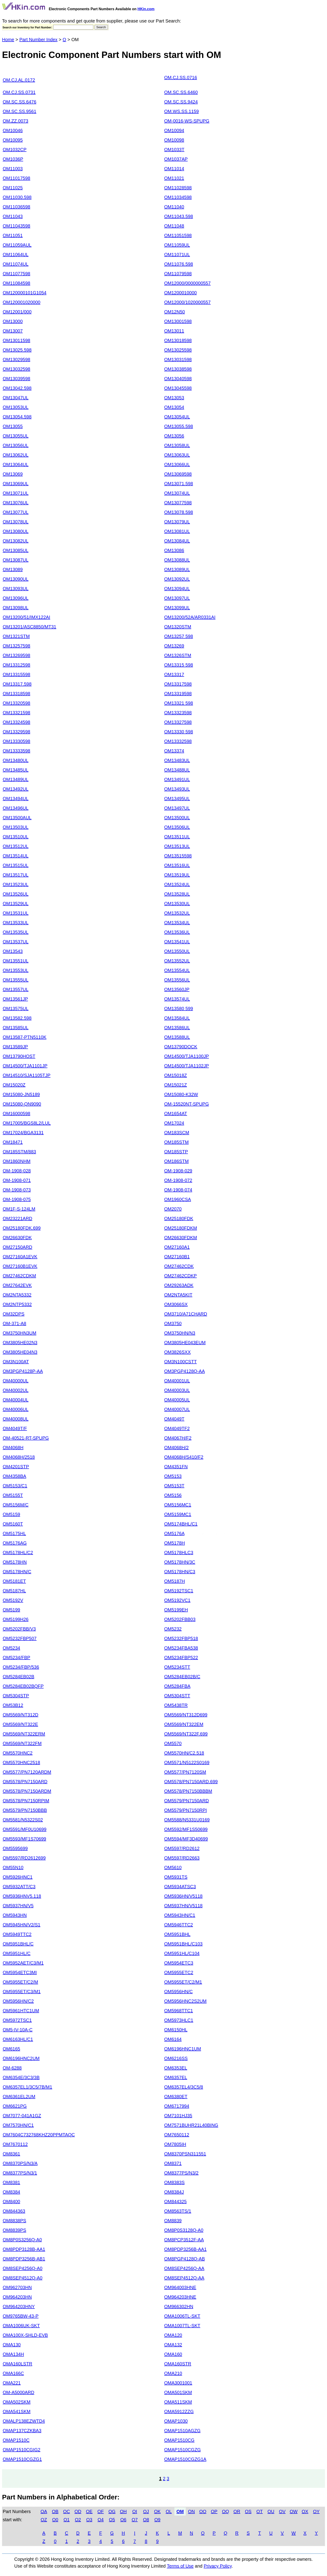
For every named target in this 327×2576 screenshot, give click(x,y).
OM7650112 (176, 2134)
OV (282, 2511)
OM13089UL (177, 569)
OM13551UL (15, 960)
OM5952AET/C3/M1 (23, 1962)
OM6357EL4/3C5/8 (183, 2086)
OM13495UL (177, 798)
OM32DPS (14, 1313)
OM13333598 (16, 750)
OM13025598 (178, 349)
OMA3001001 (178, 2382)
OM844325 (175, 2201)
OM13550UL (177, 951)
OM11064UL (15, 254)
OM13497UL (177, 808)
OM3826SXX (177, 1352)
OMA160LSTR (17, 2363)
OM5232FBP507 (20, 1638)
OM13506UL (177, 827)
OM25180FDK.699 (22, 1228)
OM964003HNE (180, 2287)
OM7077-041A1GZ (22, 2115)
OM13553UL (15, 970)
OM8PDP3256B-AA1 (185, 2249)
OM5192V (13, 1600)
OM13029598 (16, 359)
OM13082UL (15, 540)
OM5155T (13, 1495)
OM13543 (13, 951)
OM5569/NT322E (20, 1724)
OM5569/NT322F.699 (186, 1733)
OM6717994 (176, 2106)
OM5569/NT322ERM (24, 1733)
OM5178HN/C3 (179, 1571)
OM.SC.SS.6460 (181, 92)
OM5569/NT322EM (183, 1724)
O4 (101, 2519)
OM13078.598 (178, 512)
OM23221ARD (17, 1218)
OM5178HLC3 (178, 1552)
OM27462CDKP (180, 1275)
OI (134, 2511)
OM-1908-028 (17, 1170)
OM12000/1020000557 (187, 302)
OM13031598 (178, 359)
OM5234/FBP (16, 1657)
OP (214, 2511)
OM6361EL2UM (19, 2096)
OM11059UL (177, 244)
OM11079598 (178, 273)
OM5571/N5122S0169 (186, 1762)
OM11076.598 (178, 264)
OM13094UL (177, 588)
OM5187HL (14, 1590)
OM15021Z (175, 1084)
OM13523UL (15, 884)
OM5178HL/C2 (18, 1552)
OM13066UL (177, 464)
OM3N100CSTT (180, 1361)
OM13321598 (16, 712)
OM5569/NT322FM (22, 1743)
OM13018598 (178, 340)
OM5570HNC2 (17, 1752)
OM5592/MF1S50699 (186, 1829)
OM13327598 (178, 722)
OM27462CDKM (19, 1275)
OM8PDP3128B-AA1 (24, 2249)
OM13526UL (15, 893)
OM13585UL (15, 1027)
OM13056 (174, 435)
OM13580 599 (178, 1008)
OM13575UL (15, 1008)
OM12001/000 (17, 311)
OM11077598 (16, 273)
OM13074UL (177, 493)
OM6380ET (175, 2096)
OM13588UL (177, 1037)
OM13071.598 (178, 483)
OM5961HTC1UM (21, 2010)
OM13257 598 (178, 636)
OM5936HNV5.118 (22, 1896)
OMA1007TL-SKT (182, 2325)
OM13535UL (15, 932)
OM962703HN (17, 2287)
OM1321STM (16, 636)
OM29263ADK (178, 1285)
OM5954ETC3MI (20, 1972)
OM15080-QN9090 (22, 1103)
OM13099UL (177, 607)
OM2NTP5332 (17, 1304)
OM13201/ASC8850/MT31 (29, 626)
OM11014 (174, 168)
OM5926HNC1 (17, 1877)
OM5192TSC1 (178, 1590)
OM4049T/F (15, 1428)
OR (236, 2511)
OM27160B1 (177, 1256)
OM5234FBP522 (181, 1657)
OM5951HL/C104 (182, 1953)
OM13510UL (15, 836)
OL (169, 2511)
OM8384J (174, 2191)
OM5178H (174, 1542)
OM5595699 (15, 1848)
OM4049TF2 (177, 1428)
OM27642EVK (17, 1285)
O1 (67, 2519)
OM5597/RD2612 (182, 1848)
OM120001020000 (21, 302)
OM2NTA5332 (17, 1294)
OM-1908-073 (17, 1189)
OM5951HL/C (16, 1953)
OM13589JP (15, 1046)
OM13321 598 (178, 703)
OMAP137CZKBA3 (22, 2430)
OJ (146, 2511)
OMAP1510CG (179, 2440)
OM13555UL (15, 979)
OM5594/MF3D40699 (186, 1838)
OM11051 (13, 235)
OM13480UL (15, 760)
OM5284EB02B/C (182, 1676)
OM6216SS (176, 2058)
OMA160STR (177, 2363)
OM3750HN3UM (19, 1332)
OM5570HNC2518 (21, 1762)
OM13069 (13, 474)
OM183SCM (176, 1132)
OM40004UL (15, 1399)
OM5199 (11, 1609)
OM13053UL (15, 407)
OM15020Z (14, 1084)
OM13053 (174, 397)
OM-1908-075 (17, 1199)
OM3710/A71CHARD (185, 1313)
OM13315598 (16, 674)
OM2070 (173, 1208)
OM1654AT (175, 1113)
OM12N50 (174, 311)
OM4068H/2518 (19, 1457)
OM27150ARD (17, 1247)
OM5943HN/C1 (179, 1915)
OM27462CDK (179, 1266)
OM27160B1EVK (20, 1266)
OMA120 (173, 2335)
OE (89, 2511)
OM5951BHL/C (18, 1943)
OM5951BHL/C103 (183, 1943)
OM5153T (174, 1485)
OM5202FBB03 (180, 1619)
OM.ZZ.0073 (15, 120)
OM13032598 (16, 369)
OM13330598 (16, 741)
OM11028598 (178, 187)
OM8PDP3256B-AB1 (24, 2258)
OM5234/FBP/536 (21, 1667)
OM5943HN (15, 1915)
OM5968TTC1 (178, 2010)
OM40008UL (15, 1418)
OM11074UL (15, 264)
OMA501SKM (178, 2392)
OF (100, 2511)
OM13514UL (15, 855)
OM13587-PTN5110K (24, 1037)
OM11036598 (16, 206)
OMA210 (173, 2373)
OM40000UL (15, 1380)
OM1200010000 (180, 292)
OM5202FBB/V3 (19, 1628)
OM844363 (14, 2211)
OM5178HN (15, 1562)
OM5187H (174, 1581)
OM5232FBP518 (181, 1638)
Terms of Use (180, 2566)
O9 (157, 2519)
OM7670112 (15, 2144)
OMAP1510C (16, 2440)
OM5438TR (176, 1705)
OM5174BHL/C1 (181, 1523)
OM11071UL (177, 254)
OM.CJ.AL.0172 (19, 79)
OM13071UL (15, 493)
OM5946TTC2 (178, 1924)
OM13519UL (177, 874)
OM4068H (13, 1447)
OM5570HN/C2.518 (184, 1752)
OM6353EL (175, 2067)
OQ (225, 2511)
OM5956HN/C (178, 1991)
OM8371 (173, 2163)
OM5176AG (15, 1542)
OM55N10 (13, 1867)
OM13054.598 (17, 416)
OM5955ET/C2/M (20, 1981)
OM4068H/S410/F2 (183, 1457)
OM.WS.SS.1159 (181, 111)
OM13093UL (15, 588)
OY (316, 2511)
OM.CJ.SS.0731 (19, 92)
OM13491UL (177, 779)
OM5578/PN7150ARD (25, 1781)
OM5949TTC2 (17, 1934)
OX (305, 2511)
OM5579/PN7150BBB (25, 1810)
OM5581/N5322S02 (23, 1819)
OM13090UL (15, 579)
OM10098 (174, 139)
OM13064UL (15, 464)
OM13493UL (177, 788)
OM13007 (13, 330)
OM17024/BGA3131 (23, 1132)
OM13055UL (15, 435)
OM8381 (11, 2182)
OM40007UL (177, 1409)
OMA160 (173, 2354)
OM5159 (11, 1514)
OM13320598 (16, 703)
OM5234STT (177, 1667)
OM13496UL (15, 808)
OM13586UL (177, 1027)
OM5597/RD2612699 (24, 1857)
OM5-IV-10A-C (17, 2029)
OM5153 (173, 1476)
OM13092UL (177, 579)
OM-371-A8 (14, 1323)
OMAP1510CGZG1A (185, 2459)
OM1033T (174, 149)
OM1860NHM (16, 1161)
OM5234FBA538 (181, 1647)
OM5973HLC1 (178, 2020)
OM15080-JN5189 (21, 1094)
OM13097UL (177, 598)
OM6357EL (175, 2077)
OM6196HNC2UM (21, 2058)
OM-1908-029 (178, 1170)
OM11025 (13, 187)
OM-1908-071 (17, 1180)
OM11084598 (16, 283)
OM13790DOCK (180, 1046)
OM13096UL (15, 598)
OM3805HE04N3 (20, 1352)
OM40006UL (15, 1409)
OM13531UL (15, 913)
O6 (123, 2519)
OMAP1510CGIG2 (21, 2449)
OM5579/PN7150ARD (186, 1800)
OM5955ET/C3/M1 (22, 1991)
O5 (112, 2519)
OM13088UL (177, 559)
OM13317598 (178, 683)
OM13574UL (177, 998)
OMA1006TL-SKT (182, 2316)
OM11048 (174, 225)
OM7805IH (175, 2144)
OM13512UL (15, 846)
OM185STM (176, 1142)
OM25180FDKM (180, 1228)
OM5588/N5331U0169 (187, 1819)
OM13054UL (177, 416)
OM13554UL (177, 970)
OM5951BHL (177, 1934)
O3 (89, 2519)
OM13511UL (177, 836)
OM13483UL (177, 760)
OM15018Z (175, 1075)
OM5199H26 (15, 1619)
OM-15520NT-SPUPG (186, 1103)
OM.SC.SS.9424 (181, 101)
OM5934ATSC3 (180, 1886)
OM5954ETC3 (178, 1962)
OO (202, 2511)
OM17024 (174, 1123)
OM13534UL (177, 922)
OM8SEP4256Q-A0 (22, 2268)
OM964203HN (17, 2296)
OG (111, 2511)
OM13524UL (177, 884)
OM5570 (173, 1743)
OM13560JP (176, 989)
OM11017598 (16, 178)
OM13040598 (178, 378)
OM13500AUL (17, 817)
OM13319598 (178, 693)
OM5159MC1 (177, 1514)
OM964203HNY (19, 2306)
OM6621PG (15, 2106)
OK (157, 2511)
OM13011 (174, 330)
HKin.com (146, 9)
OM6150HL (175, 2029)
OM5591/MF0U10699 (24, 1829)
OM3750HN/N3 (179, 1332)
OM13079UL (177, 521)
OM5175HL (14, 1533)
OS (248, 2511)
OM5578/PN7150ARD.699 (191, 1781)
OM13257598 (16, 645)
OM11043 (13, 216)
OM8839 (173, 2220)
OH (123, 2511)
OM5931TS (175, 1877)
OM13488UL (177, 769)
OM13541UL (177, 941)
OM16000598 (16, 1113)
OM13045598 (178, 388)
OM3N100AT (16, 1361)
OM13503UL (15, 827)
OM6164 (173, 2039)
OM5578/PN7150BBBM (188, 1791)
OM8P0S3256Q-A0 (22, 2239)
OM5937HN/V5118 (183, 1905)
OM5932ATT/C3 (19, 1886)
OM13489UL (15, 779)
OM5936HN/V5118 (183, 1896)
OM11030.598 (17, 197)
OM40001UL (177, 1380)
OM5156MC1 (177, 1504)
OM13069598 (178, 474)
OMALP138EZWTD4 (24, 2421)
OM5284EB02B (18, 1676)
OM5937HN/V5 (18, 1905)
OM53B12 (13, 1705)
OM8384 (11, 2191)
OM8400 (11, 2201)
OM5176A (174, 1533)
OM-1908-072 (178, 1180)
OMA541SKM (16, 2411)
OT (259, 2511)
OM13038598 (178, 369)
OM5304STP (16, 1695)
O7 (135, 2519)
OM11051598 (178, 235)
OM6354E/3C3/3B (21, 2077)
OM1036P (13, 159)
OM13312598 (16, 664)
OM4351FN (176, 1466)
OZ (44, 2519)
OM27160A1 (177, 1247)
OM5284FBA (177, 1686)
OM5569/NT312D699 (185, 1714)
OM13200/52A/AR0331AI (190, 617)
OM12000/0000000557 (187, 283)
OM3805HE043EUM (185, 1342)
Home (8, 39)
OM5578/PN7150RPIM (26, 1800)
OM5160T (13, 1523)
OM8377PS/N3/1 (20, 2172)
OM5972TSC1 (17, 2020)
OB (55, 2511)
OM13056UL (15, 445)
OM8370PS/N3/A (20, 2163)
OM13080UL (15, 531)
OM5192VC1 (177, 1600)
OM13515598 (178, 855)
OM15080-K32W (181, 1094)
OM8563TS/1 (177, 2211)
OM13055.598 (178, 426)
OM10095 (13, 139)
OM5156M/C (15, 1504)
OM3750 (173, 1323)
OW (293, 2511)
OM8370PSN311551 (185, 2153)
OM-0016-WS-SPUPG (186, 120)
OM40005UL (177, 1399)
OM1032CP (15, 149)
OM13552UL (177, 960)
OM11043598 (16, 225)
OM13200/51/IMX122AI (26, 617)
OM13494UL (15, 798)
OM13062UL (15, 454)
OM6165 (11, 2048)
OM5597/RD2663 (182, 1857)
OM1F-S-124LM (19, 1208)
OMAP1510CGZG (182, 2449)
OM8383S (174, 2182)
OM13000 (13, 321)
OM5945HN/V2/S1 (21, 1924)
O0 (55, 2519)
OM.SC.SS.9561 (19, 111)
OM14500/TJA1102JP (186, 1065)
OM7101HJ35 (178, 2115)
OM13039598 (16, 378)
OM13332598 (178, 741)
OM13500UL (177, 817)
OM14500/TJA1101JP (25, 1065)
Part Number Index (38, 39)
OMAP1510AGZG (182, 2430)
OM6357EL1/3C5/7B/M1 (27, 2086)
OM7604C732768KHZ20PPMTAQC (39, 2134)
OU (271, 2511)
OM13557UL (15, 989)
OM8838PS (14, 2220)
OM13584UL (177, 1018)
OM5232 (173, 1628)
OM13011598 (16, 340)
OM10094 (174, 130)
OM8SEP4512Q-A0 (22, 2277)
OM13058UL (177, 445)
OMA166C (13, 2373)
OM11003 (13, 168)
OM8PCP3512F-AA (184, 2239)
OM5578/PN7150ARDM (27, 1791)
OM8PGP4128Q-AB (184, 2258)
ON (191, 2511)
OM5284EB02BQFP (23, 1686)
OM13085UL (15, 550)
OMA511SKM (178, 2401)
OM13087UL (15, 559)
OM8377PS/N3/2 (181, 2172)
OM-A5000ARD (18, 2392)
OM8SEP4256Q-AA (184, 2268)
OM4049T (174, 1418)
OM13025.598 (17, 349)
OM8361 (11, 2153)
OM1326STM (177, 655)
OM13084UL (177, 540)
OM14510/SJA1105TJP (26, 1075)
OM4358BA (14, 1476)
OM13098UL (15, 607)
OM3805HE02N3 (20, 1342)
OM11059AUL (17, 244)
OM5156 (173, 1495)
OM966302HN (178, 2306)
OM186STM (176, 1161)
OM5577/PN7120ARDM (27, 1772)
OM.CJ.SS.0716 (180, 77)
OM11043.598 (178, 216)
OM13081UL (177, 531)
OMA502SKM (16, 2401)
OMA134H (13, 2354)
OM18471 (13, 1142)
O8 (146, 2519)
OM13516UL (177, 865)
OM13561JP (15, 998)
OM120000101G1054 (24, 292)
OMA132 (173, 2344)
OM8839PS (14, 2230)
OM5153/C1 (15, 1485)
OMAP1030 (176, 2421)
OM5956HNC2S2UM (185, 2001)
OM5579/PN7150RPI (185, 1810)
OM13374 (174, 750)
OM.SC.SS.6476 (19, 101)
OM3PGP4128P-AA (23, 1371)
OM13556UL (177, 979)
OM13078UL (15, 521)
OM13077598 (178, 502)
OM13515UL (15, 865)
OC (66, 2511)
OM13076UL (15, 502)
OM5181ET (14, 1581)
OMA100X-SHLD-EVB (25, 2335)
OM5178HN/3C (179, 1562)
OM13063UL (177, 454)
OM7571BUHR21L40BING (191, 2125)
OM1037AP (176, 159)
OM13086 (174, 550)
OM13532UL (177, 913)
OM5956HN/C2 (18, 2001)
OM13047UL (15, 397)
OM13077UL (15, 512)
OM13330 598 (178, 731)
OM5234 (11, 1647)
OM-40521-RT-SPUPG (26, 1437)
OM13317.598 (17, 683)
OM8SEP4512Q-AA (184, 2277)
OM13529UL (15, 903)
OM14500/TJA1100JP (186, 1056)
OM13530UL (177, 903)
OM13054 (174, 407)
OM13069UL (15, 483)
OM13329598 (16, 731)
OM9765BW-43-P (20, 2316)
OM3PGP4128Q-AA (184, 1371)
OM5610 (173, 1867)
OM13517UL (15, 874)
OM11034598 (178, 197)
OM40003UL (177, 1390)
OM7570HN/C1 (18, 2125)
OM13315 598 (178, 664)
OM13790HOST (19, 1056)
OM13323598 (178, 712)
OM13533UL (15, 922)
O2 (78, 2519)
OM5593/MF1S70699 (24, 1838)
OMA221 (12, 2382)
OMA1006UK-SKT (21, 2325)
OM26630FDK (17, 1237)
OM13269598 (16, 655)
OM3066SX (176, 1304)
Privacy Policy (218, 2566)
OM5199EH (176, 1609)
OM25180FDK (178, 1218)
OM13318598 (16, 693)
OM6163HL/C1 (18, 2039)
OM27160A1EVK (20, 1256)
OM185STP (176, 1151)
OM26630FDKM (180, 1237)
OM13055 (13, 426)
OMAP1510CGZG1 (22, 2459)
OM (180, 2511)
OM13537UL (15, 941)
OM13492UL (15, 788)
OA (44, 2511)
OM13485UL (15, 769)
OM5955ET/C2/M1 (183, 1981)
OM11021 (174, 178)
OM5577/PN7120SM (185, 1772)
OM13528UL (177, 893)
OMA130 (12, 2344)
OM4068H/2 (176, 1447)
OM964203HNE (180, 2296)
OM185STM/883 (19, 1151)
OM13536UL (177, 932)
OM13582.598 (17, 1018)
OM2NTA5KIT (178, 1294)
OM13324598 (16, 722)
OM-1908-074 (178, 1189)
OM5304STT (177, 1695)
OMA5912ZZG (179, 2411)
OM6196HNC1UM (182, 2048)
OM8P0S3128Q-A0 (183, 2230)
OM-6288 (12, 2067)
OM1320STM (177, 626)
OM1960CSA (177, 1199)
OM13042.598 (17, 388)
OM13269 (174, 645)
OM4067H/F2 (177, 1437)
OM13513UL (177, 846)
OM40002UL (15, 1390)
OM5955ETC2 (178, 1972)
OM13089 (13, 569)
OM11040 (174, 206)
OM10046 (13, 130)
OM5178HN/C (17, 1571)
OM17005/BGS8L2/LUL (27, 1123)
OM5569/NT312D (20, 1714)
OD (77, 2511)
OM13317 (174, 674)
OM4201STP (16, 1466)
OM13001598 (178, 321)
